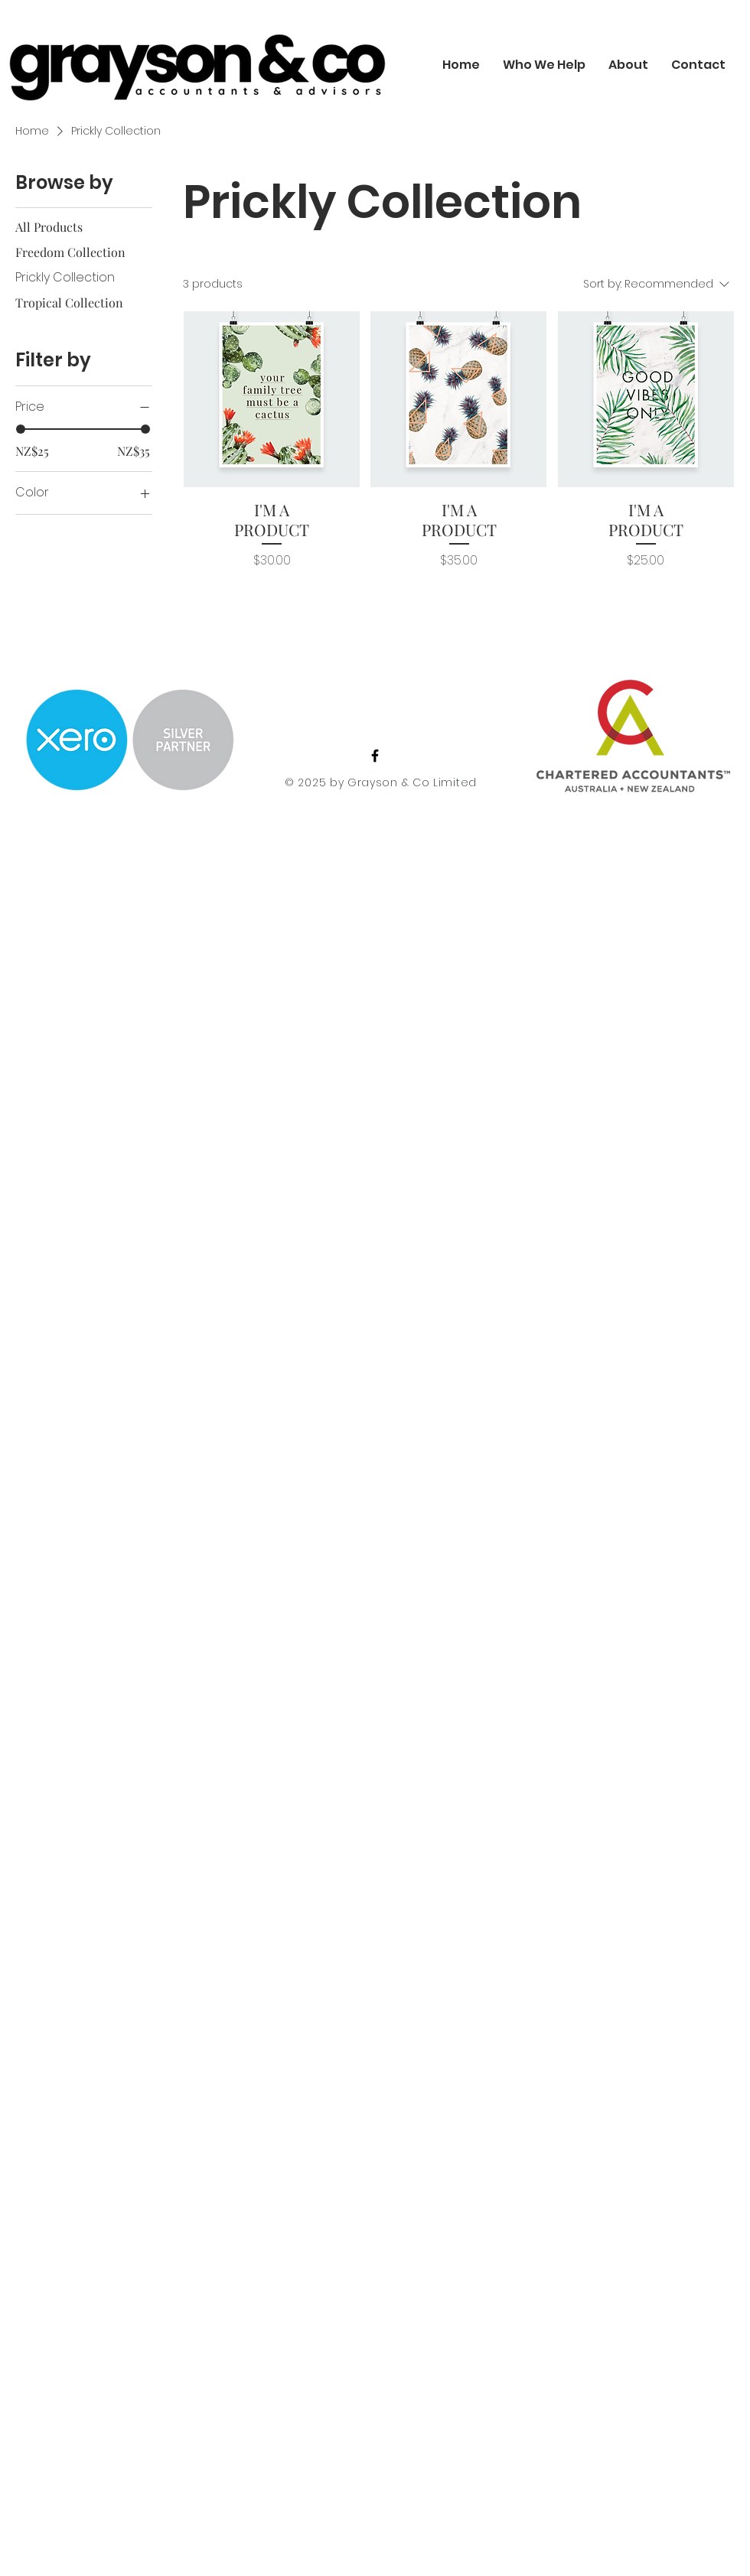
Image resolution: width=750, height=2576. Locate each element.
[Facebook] (375, 755)
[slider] (20, 429)
